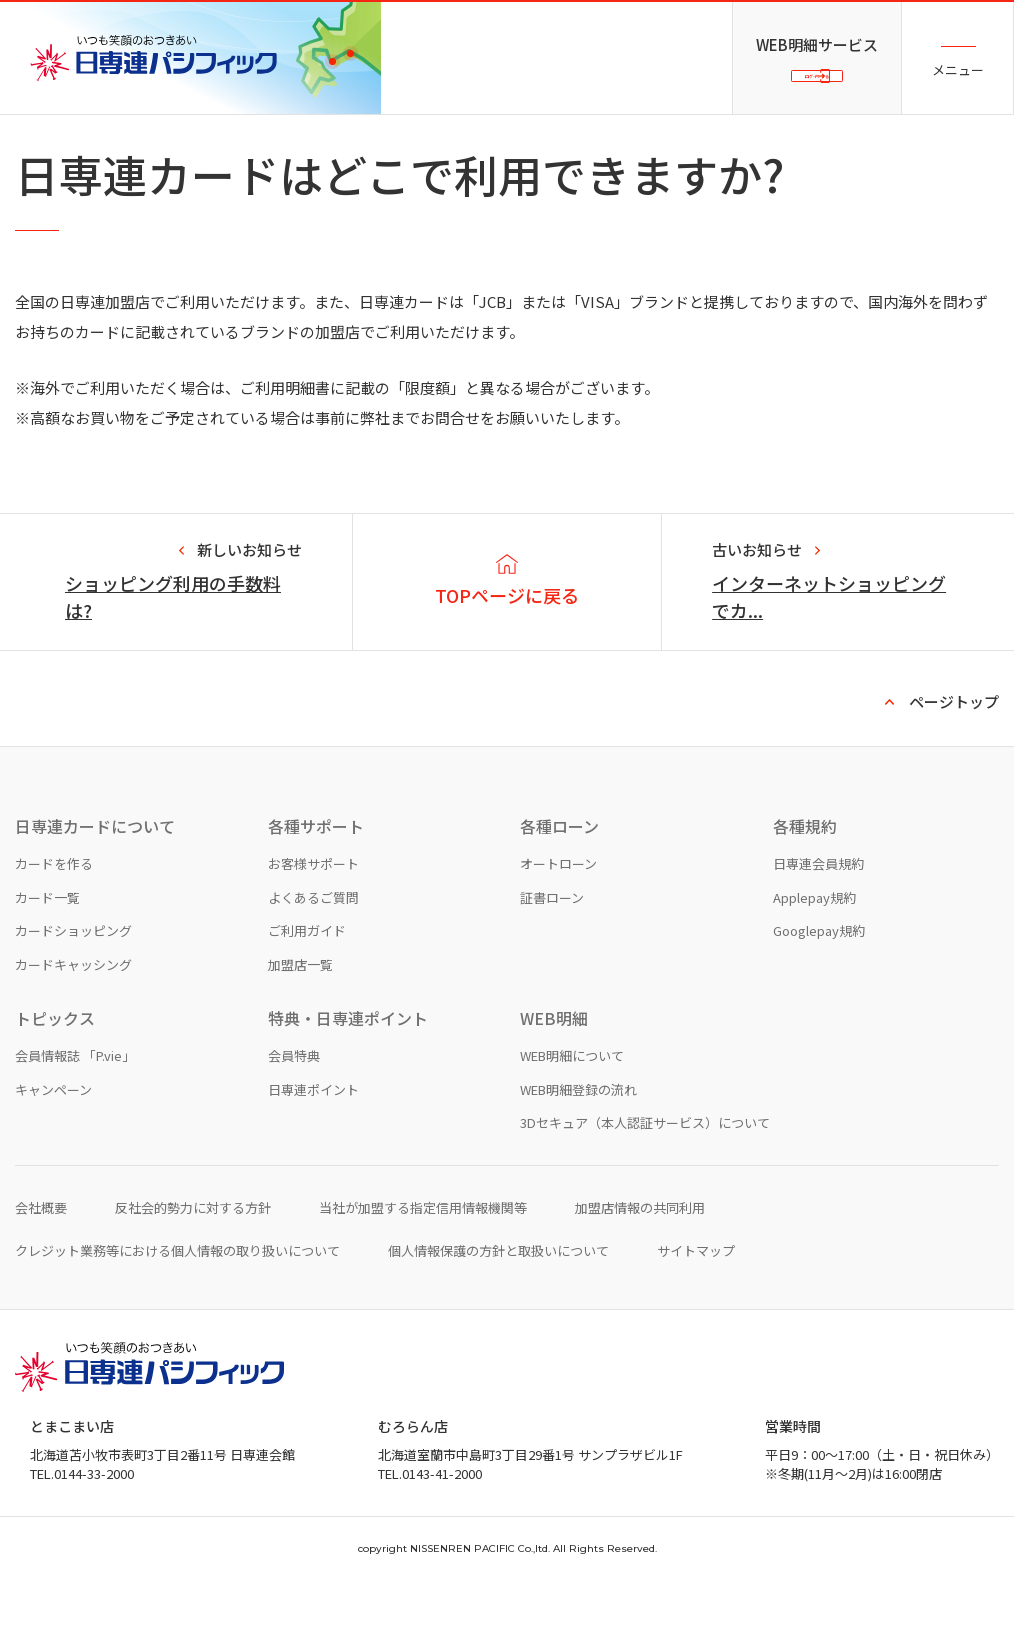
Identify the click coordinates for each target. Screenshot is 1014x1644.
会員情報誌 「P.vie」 (75, 1119)
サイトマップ (696, 1314)
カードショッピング (73, 994)
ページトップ (954, 765)
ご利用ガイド (307, 994)
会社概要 (41, 1271)
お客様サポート (313, 927)
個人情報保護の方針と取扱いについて (498, 1314)
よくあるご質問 (313, 961)
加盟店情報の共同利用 (640, 1271)
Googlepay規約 (819, 994)
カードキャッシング (73, 1028)
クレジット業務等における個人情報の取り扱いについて (177, 1314)
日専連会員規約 (818, 927)
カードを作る (54, 927)
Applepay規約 (814, 961)
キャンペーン (53, 1153)
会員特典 (294, 1119)
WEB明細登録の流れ (578, 1153)
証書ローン (552, 961)
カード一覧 (47, 961)
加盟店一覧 (300, 1028)
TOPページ (43, 139)
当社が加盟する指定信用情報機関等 (423, 1271)
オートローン (558, 927)
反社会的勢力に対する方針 (193, 1271)
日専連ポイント (313, 1153)
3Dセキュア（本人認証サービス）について (645, 1186)
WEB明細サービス (817, 31)
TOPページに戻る (507, 659)
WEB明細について (572, 1119)
